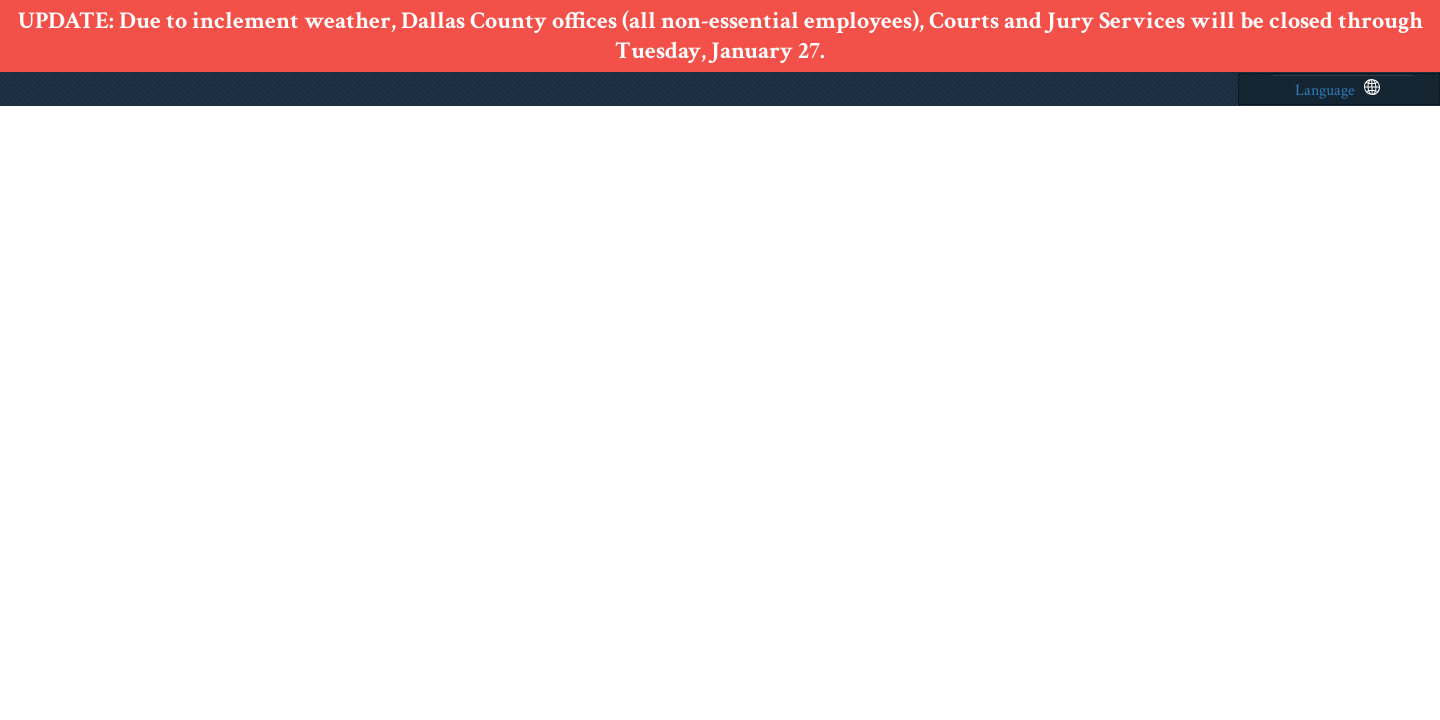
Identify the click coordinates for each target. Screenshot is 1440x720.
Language (1337, 90)
